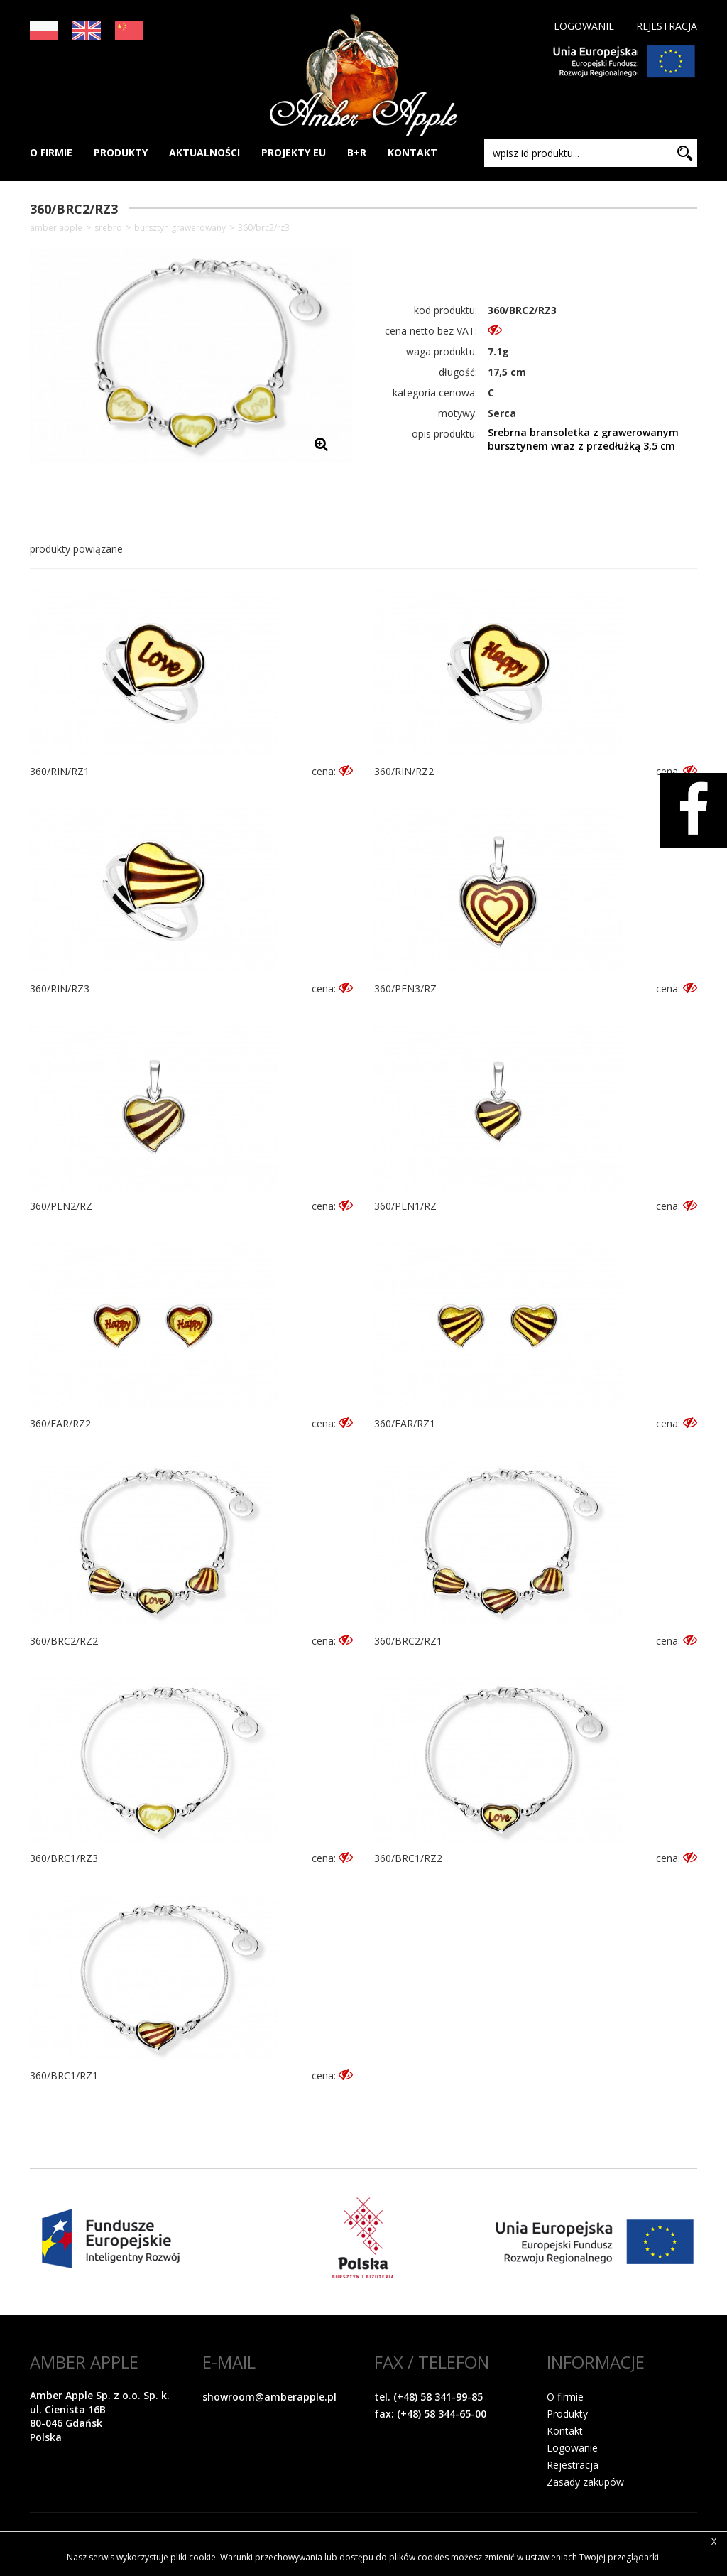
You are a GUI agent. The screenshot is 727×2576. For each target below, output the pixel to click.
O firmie (565, 2396)
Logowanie (584, 26)
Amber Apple (56, 228)
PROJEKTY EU (293, 152)
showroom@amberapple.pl (269, 2396)
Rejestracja (666, 26)
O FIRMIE (51, 152)
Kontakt (565, 2430)
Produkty (567, 2413)
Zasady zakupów (585, 2482)
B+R (356, 152)
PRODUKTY (121, 152)
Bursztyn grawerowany (180, 228)
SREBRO (108, 228)
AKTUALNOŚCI (204, 152)
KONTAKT (412, 152)
